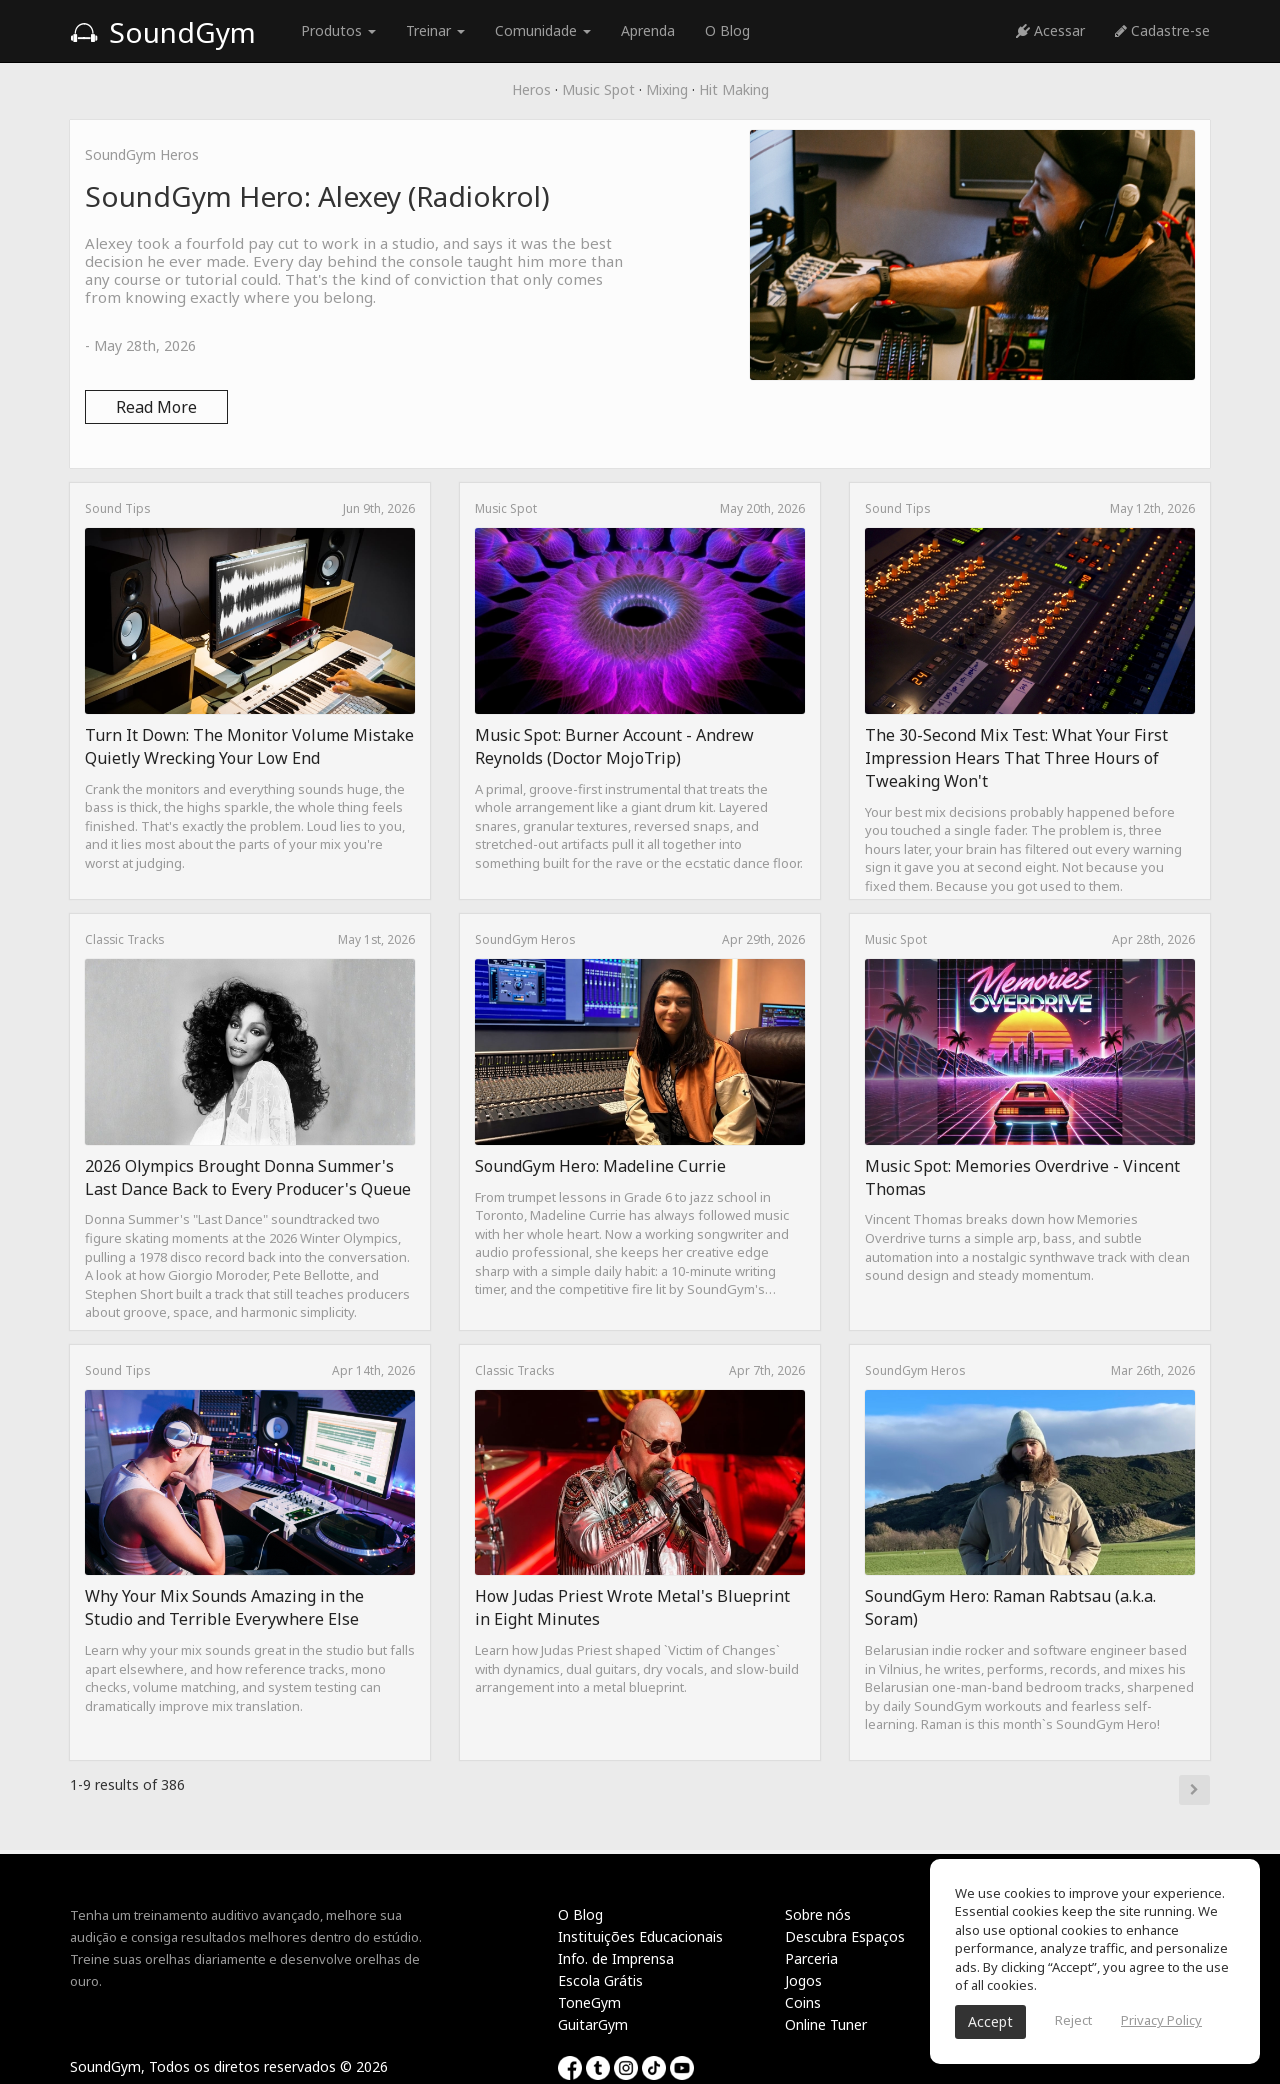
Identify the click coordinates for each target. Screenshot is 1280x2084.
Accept (990, 2021)
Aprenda (648, 30)
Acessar (1050, 30)
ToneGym (589, 2002)
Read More (156, 407)
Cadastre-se (1162, 30)
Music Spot (598, 89)
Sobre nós (818, 1914)
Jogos (803, 1980)
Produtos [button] (338, 30)
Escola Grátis (600, 1980)
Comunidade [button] (543, 30)
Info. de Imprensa (616, 1958)
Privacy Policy (1161, 2020)
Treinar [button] (435, 30)
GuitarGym (593, 2024)
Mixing (667, 89)
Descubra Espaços (845, 1936)
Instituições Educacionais (640, 1936)
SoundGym (163, 32)
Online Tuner (826, 2024)
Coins (803, 2002)
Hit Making (734, 89)
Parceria (811, 1958)
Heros (531, 89)
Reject (1073, 2020)
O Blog (727, 30)
